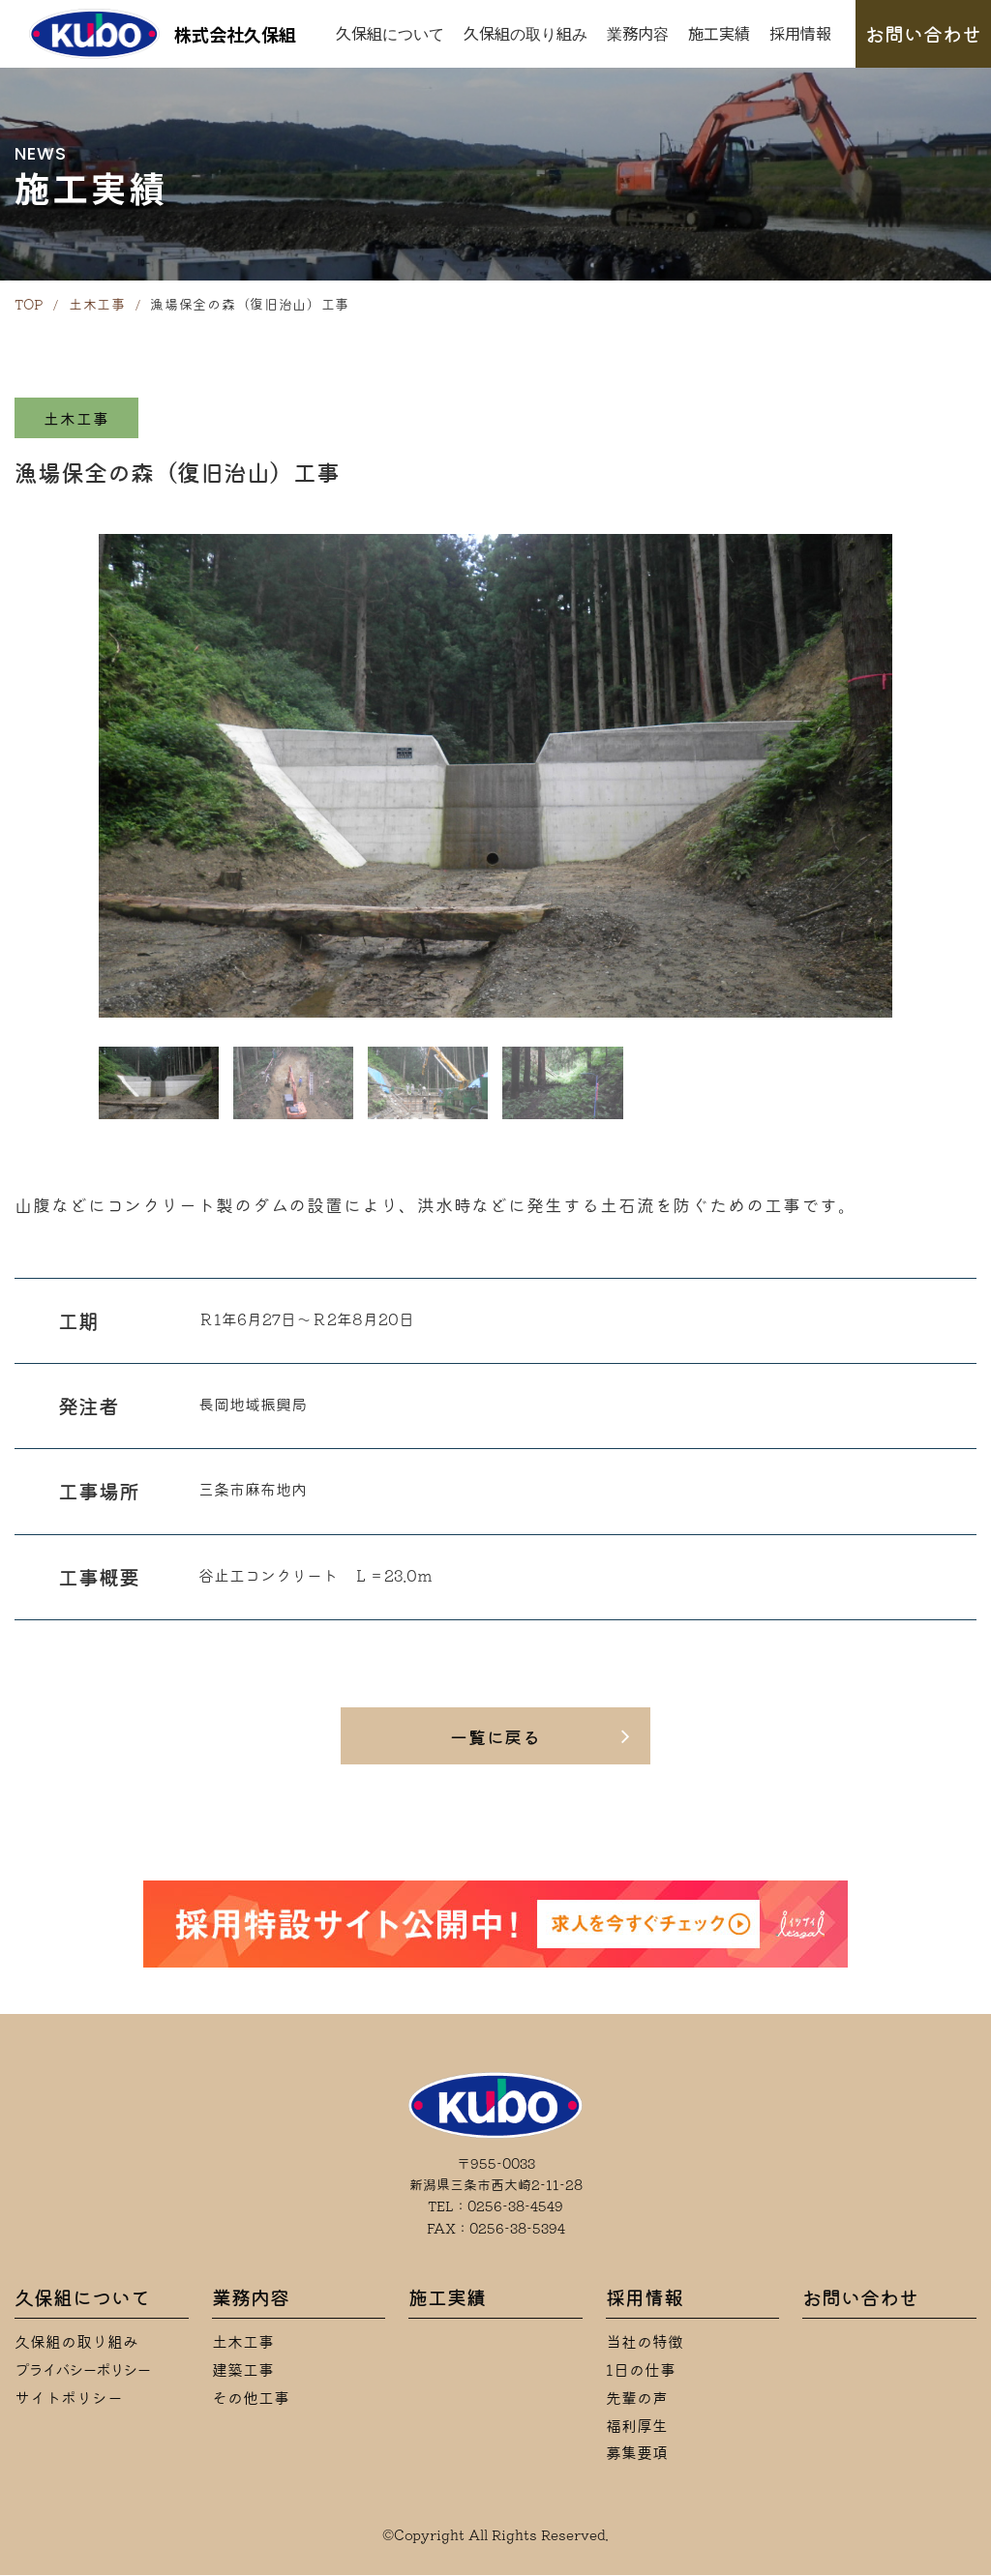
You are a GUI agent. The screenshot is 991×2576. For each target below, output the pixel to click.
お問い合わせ (923, 34)
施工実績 (719, 32)
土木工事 (97, 304)
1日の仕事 (641, 2371)
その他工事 (250, 2399)
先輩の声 (637, 2399)
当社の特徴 (644, 2343)
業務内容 (638, 32)
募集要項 (637, 2454)
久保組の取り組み (525, 32)
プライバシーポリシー (82, 2371)
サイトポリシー (69, 2399)
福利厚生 (637, 2427)
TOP (29, 304)
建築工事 (243, 2371)
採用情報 (800, 32)
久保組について (390, 32)
